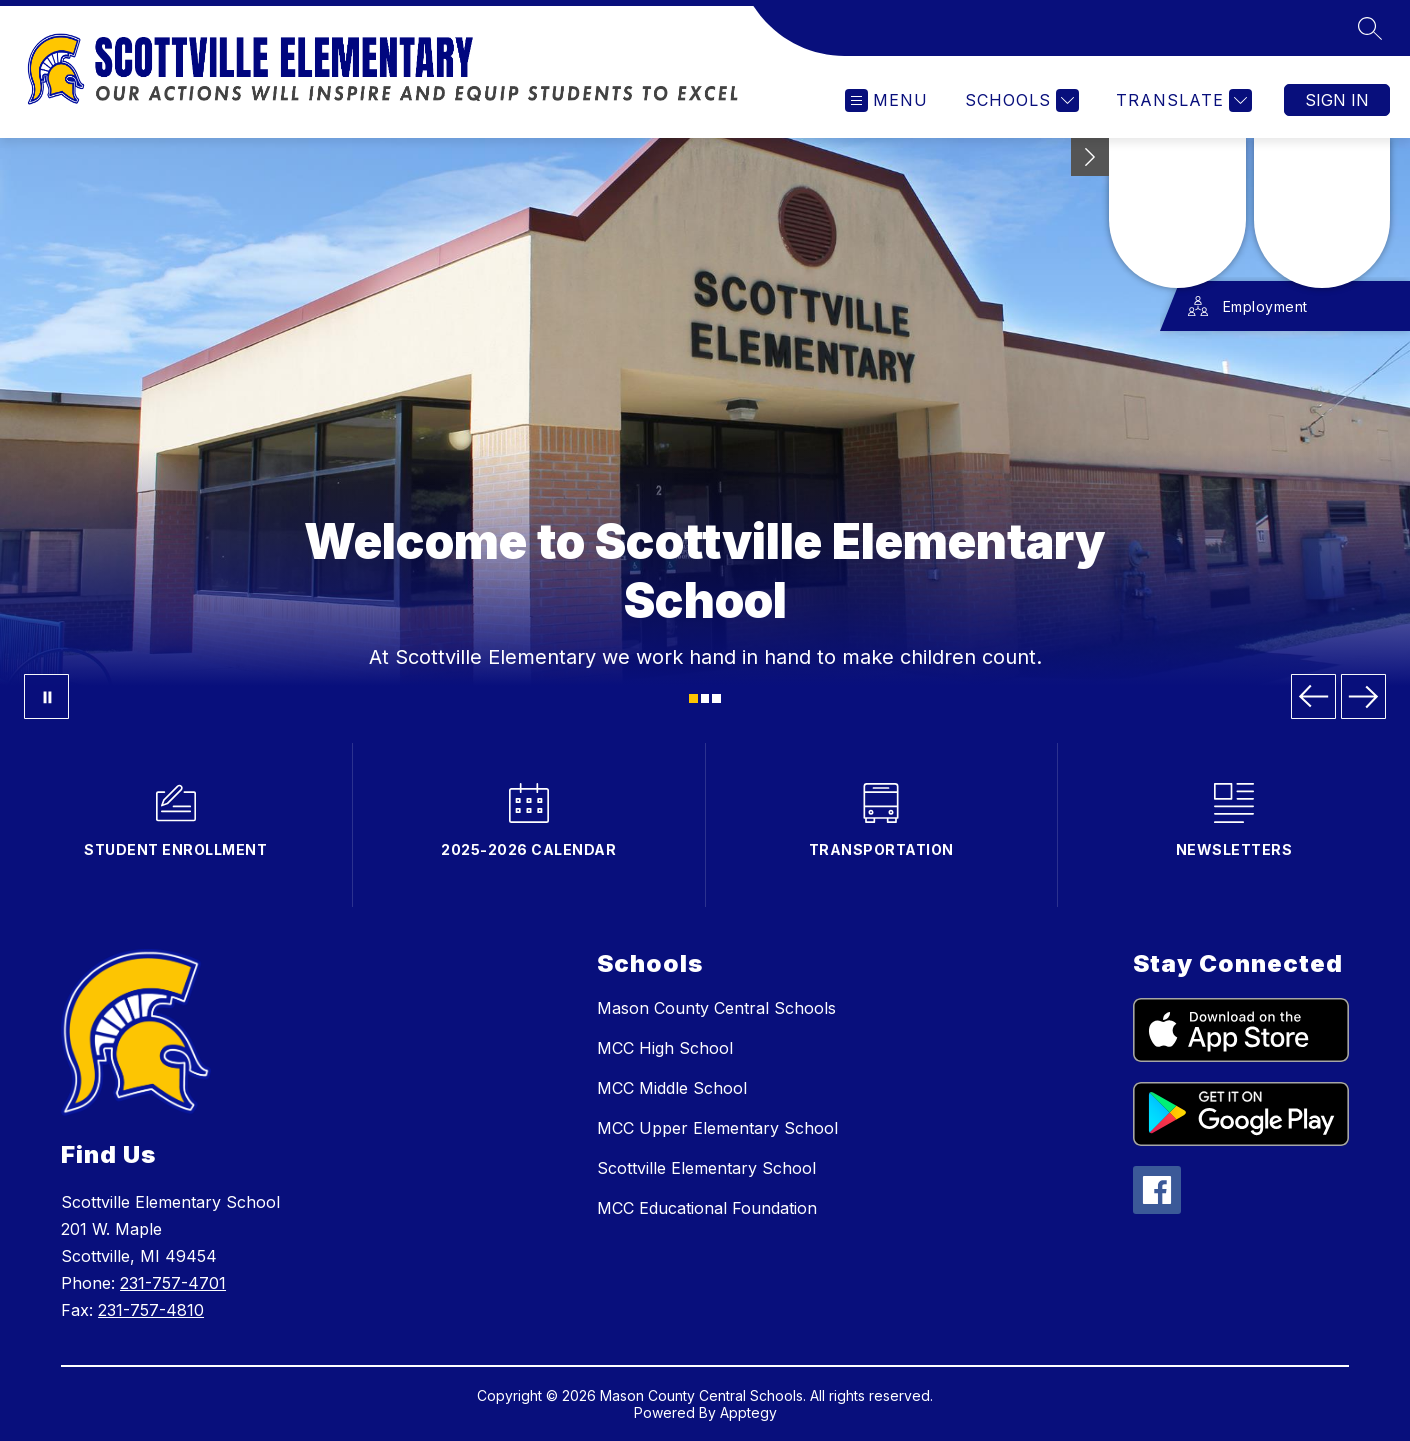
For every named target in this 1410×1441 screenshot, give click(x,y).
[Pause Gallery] (46, 696)
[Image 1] (693, 698)
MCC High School (665, 1048)
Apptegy (748, 1412)
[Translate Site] (1181, 100)
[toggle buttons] (1090, 157)
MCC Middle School (672, 1088)
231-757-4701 (173, 1283)
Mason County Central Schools (716, 1008)
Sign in (1337, 100)
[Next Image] (1363, 696)
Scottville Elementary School (706, 1168)
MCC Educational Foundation (707, 1208)
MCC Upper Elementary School (717, 1128)
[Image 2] (705, 698)
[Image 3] (716, 698)
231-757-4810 (151, 1310)
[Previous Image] (1313, 696)
